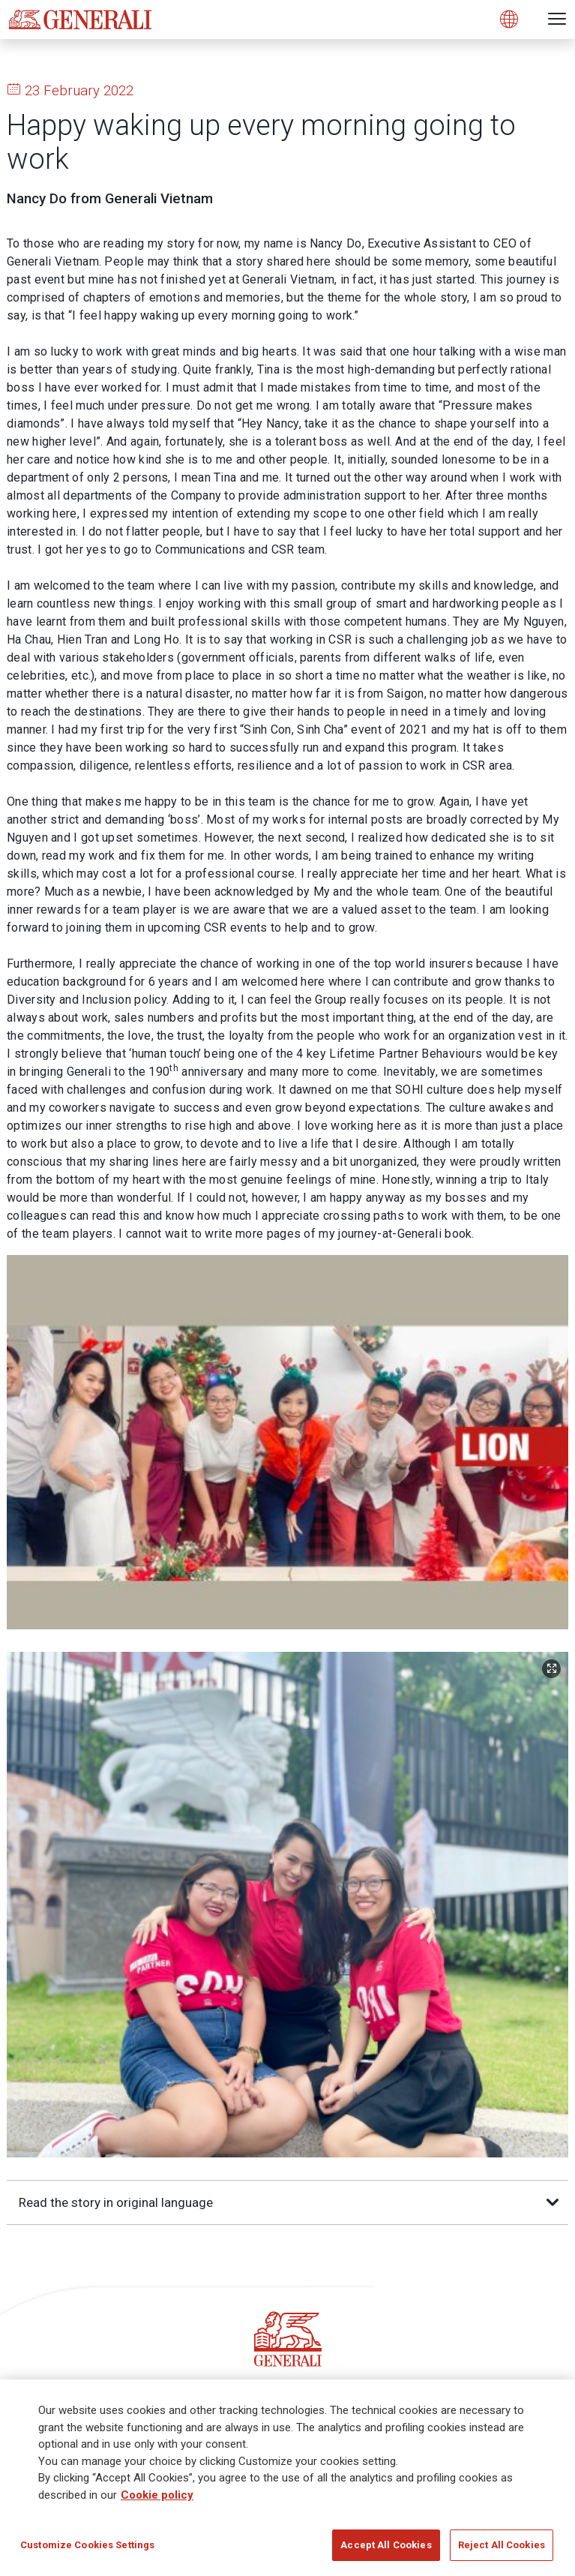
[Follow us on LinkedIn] (204, 2073)
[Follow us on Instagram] (315, 2073)
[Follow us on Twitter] (259, 2073)
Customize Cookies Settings (87, 2544)
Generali (34, 2330)
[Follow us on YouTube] (371, 2073)
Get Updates (352, 2291)
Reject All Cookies (501, 2544)
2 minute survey (232, 2291)
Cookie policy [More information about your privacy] (157, 2495)
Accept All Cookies (385, 2544)
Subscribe (287, 2229)
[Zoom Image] (551, 1312)
